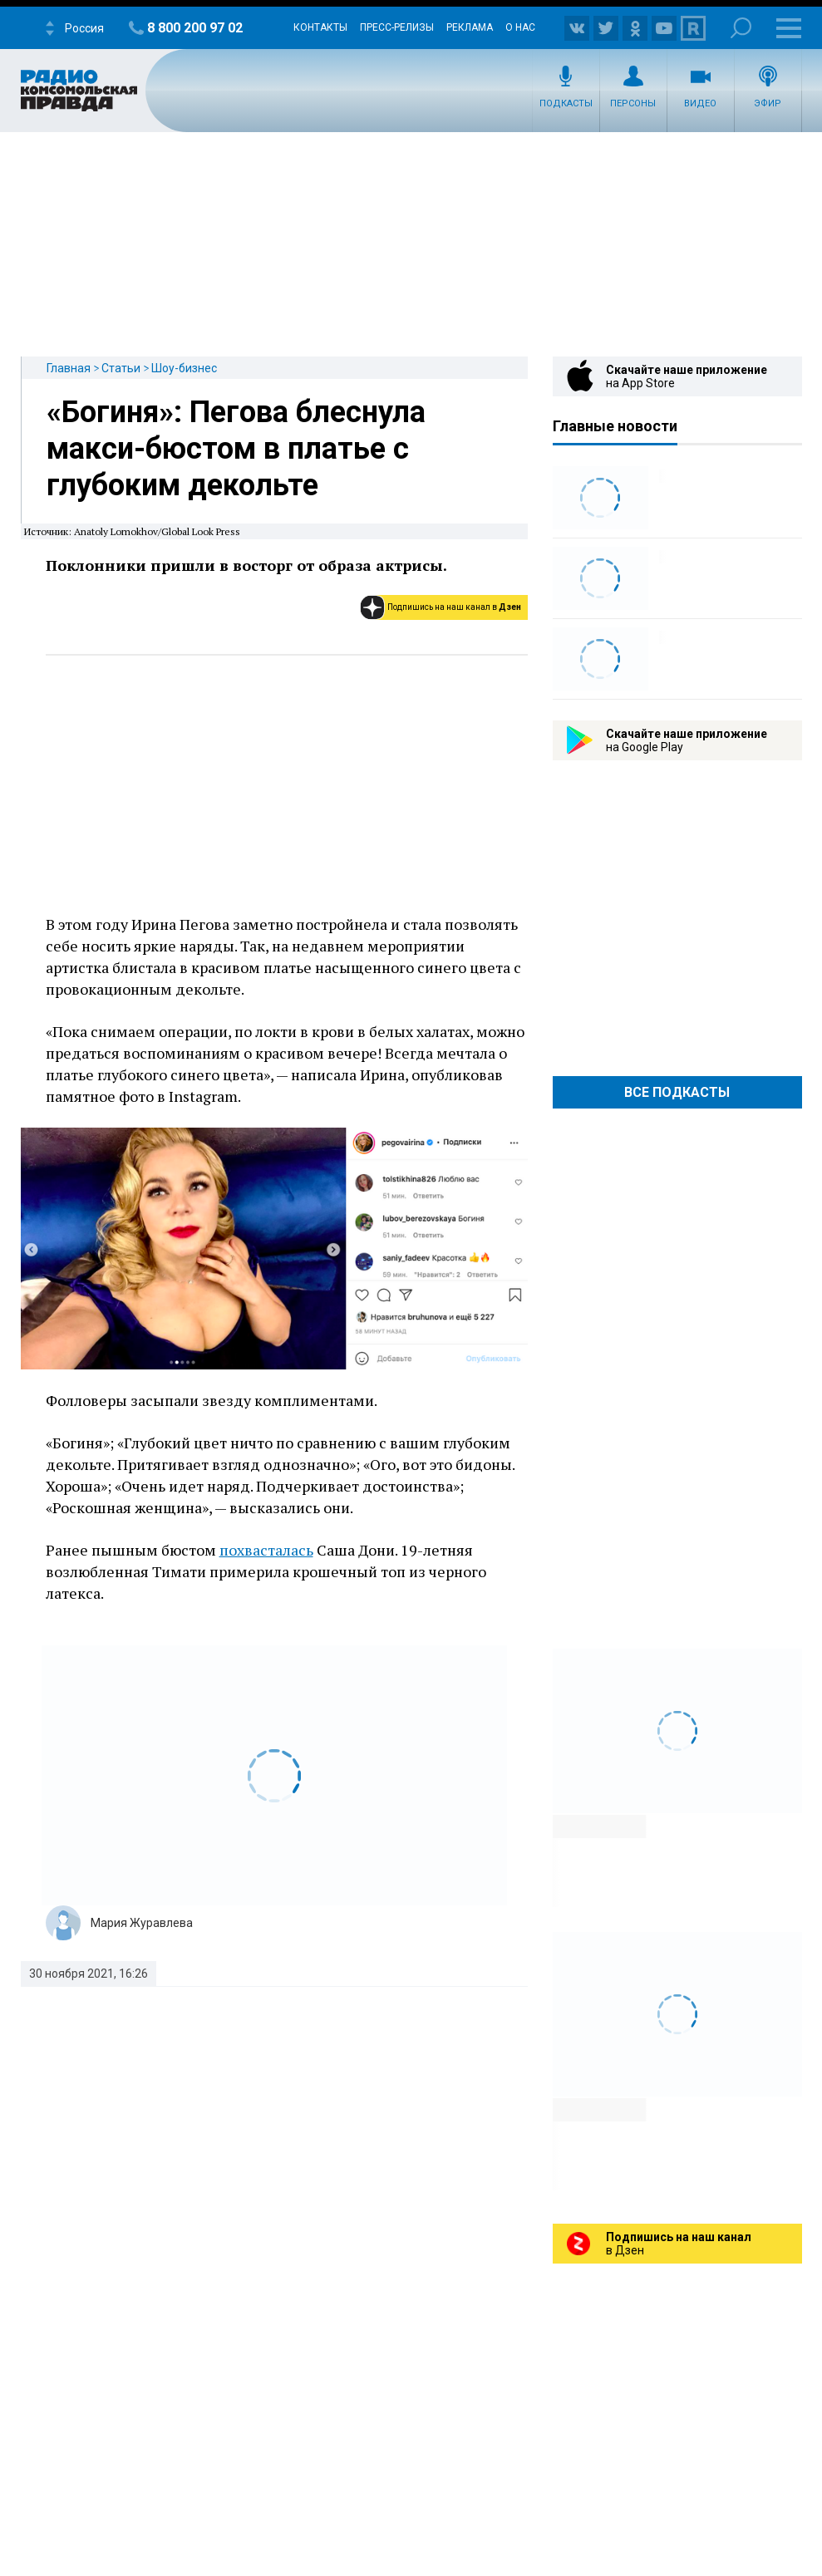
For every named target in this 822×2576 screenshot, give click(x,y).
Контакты (320, 27)
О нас (520, 27)
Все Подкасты (677, 1092)
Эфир (767, 103)
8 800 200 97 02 (195, 28)
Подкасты (566, 103)
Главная (69, 368)
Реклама (469, 27)
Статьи (120, 368)
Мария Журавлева (142, 1923)
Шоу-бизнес (184, 368)
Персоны (633, 103)
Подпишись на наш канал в (454, 607)
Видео (700, 103)
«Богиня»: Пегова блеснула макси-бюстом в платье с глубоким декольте (236, 449)
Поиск (741, 27)
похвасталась (266, 1550)
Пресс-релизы (397, 27)
